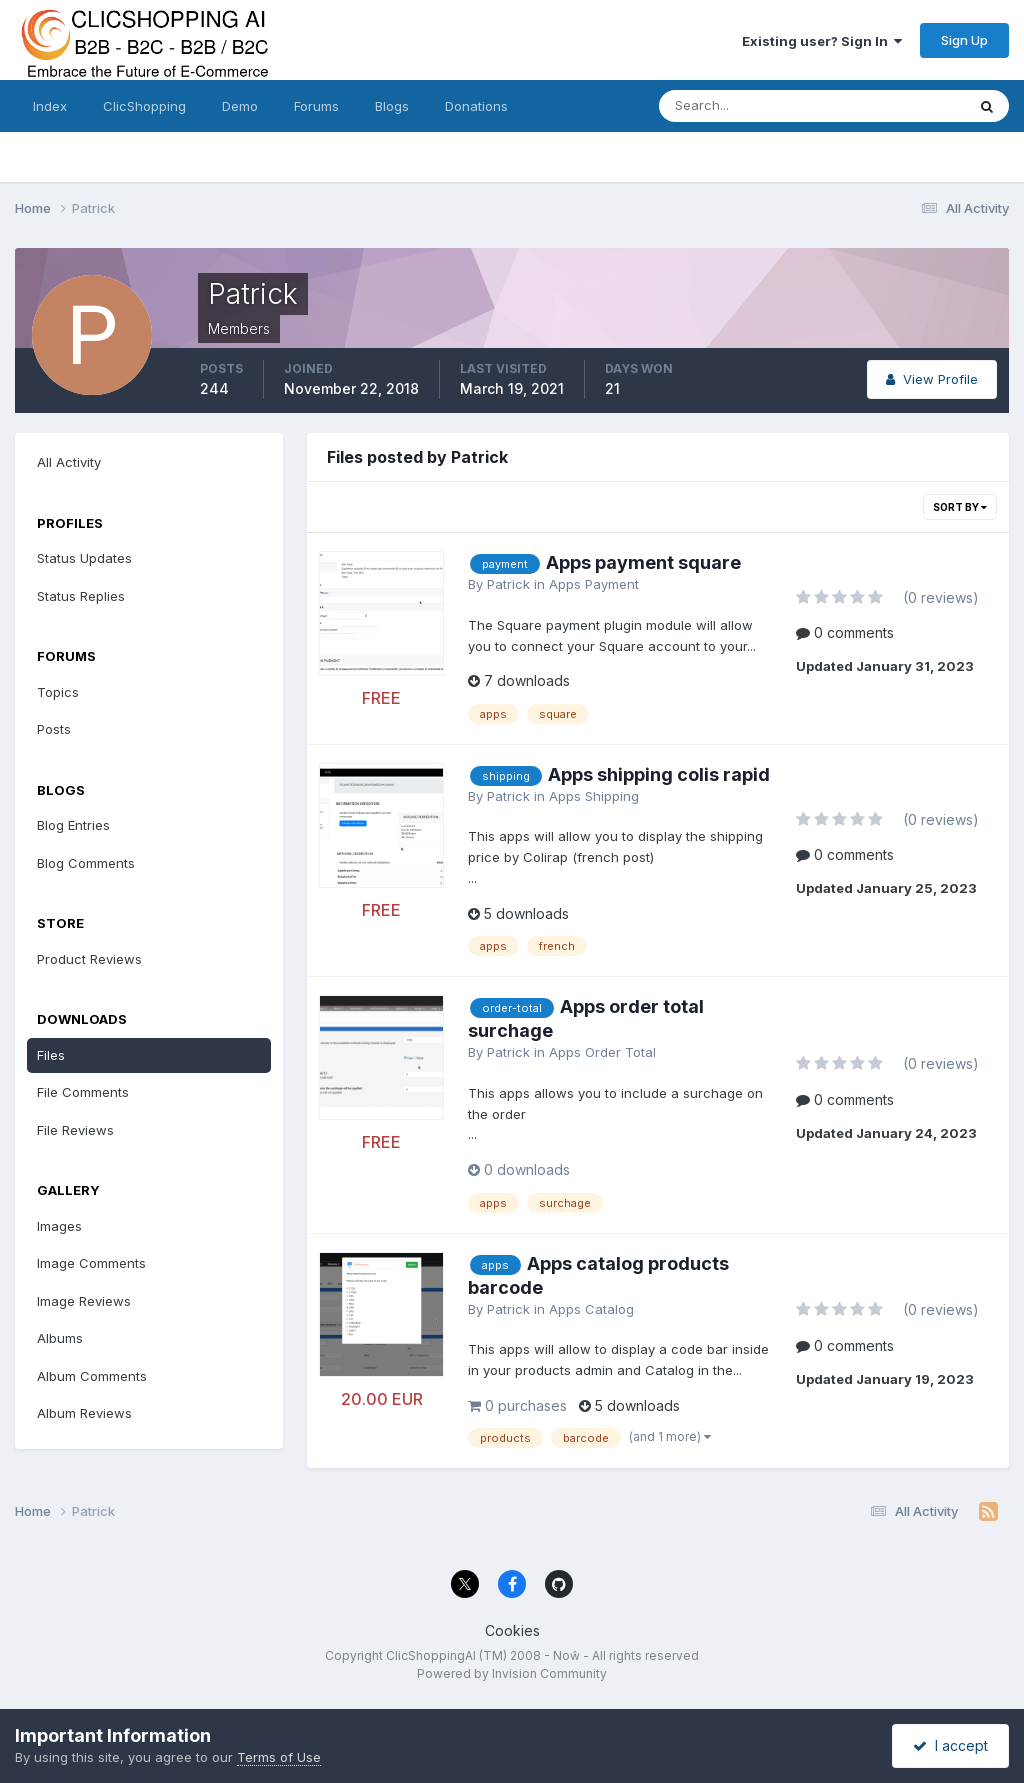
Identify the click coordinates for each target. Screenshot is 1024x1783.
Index (50, 106)
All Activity (69, 462)
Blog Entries (73, 825)
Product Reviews (89, 959)
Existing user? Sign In (822, 41)
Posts (54, 729)
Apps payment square (643, 562)
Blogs (392, 106)
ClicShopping (144, 106)
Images (59, 1226)
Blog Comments (86, 863)
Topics (58, 692)
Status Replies (81, 596)
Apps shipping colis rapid (659, 774)
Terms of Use (279, 1757)
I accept (950, 1745)
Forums (316, 106)
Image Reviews (84, 1301)
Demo (240, 106)
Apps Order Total (602, 1052)
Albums (60, 1338)
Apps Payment (594, 584)
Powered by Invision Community (512, 1673)
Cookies (512, 1630)
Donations (476, 106)
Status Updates (84, 558)
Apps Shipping (594, 796)
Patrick (508, 584)
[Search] (747, 106)
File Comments (83, 1092)
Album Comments (92, 1376)
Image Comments (91, 1263)
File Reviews (75, 1130)
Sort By (960, 507)
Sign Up (964, 40)
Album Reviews (84, 1413)
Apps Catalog (591, 1309)
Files (51, 1055)
